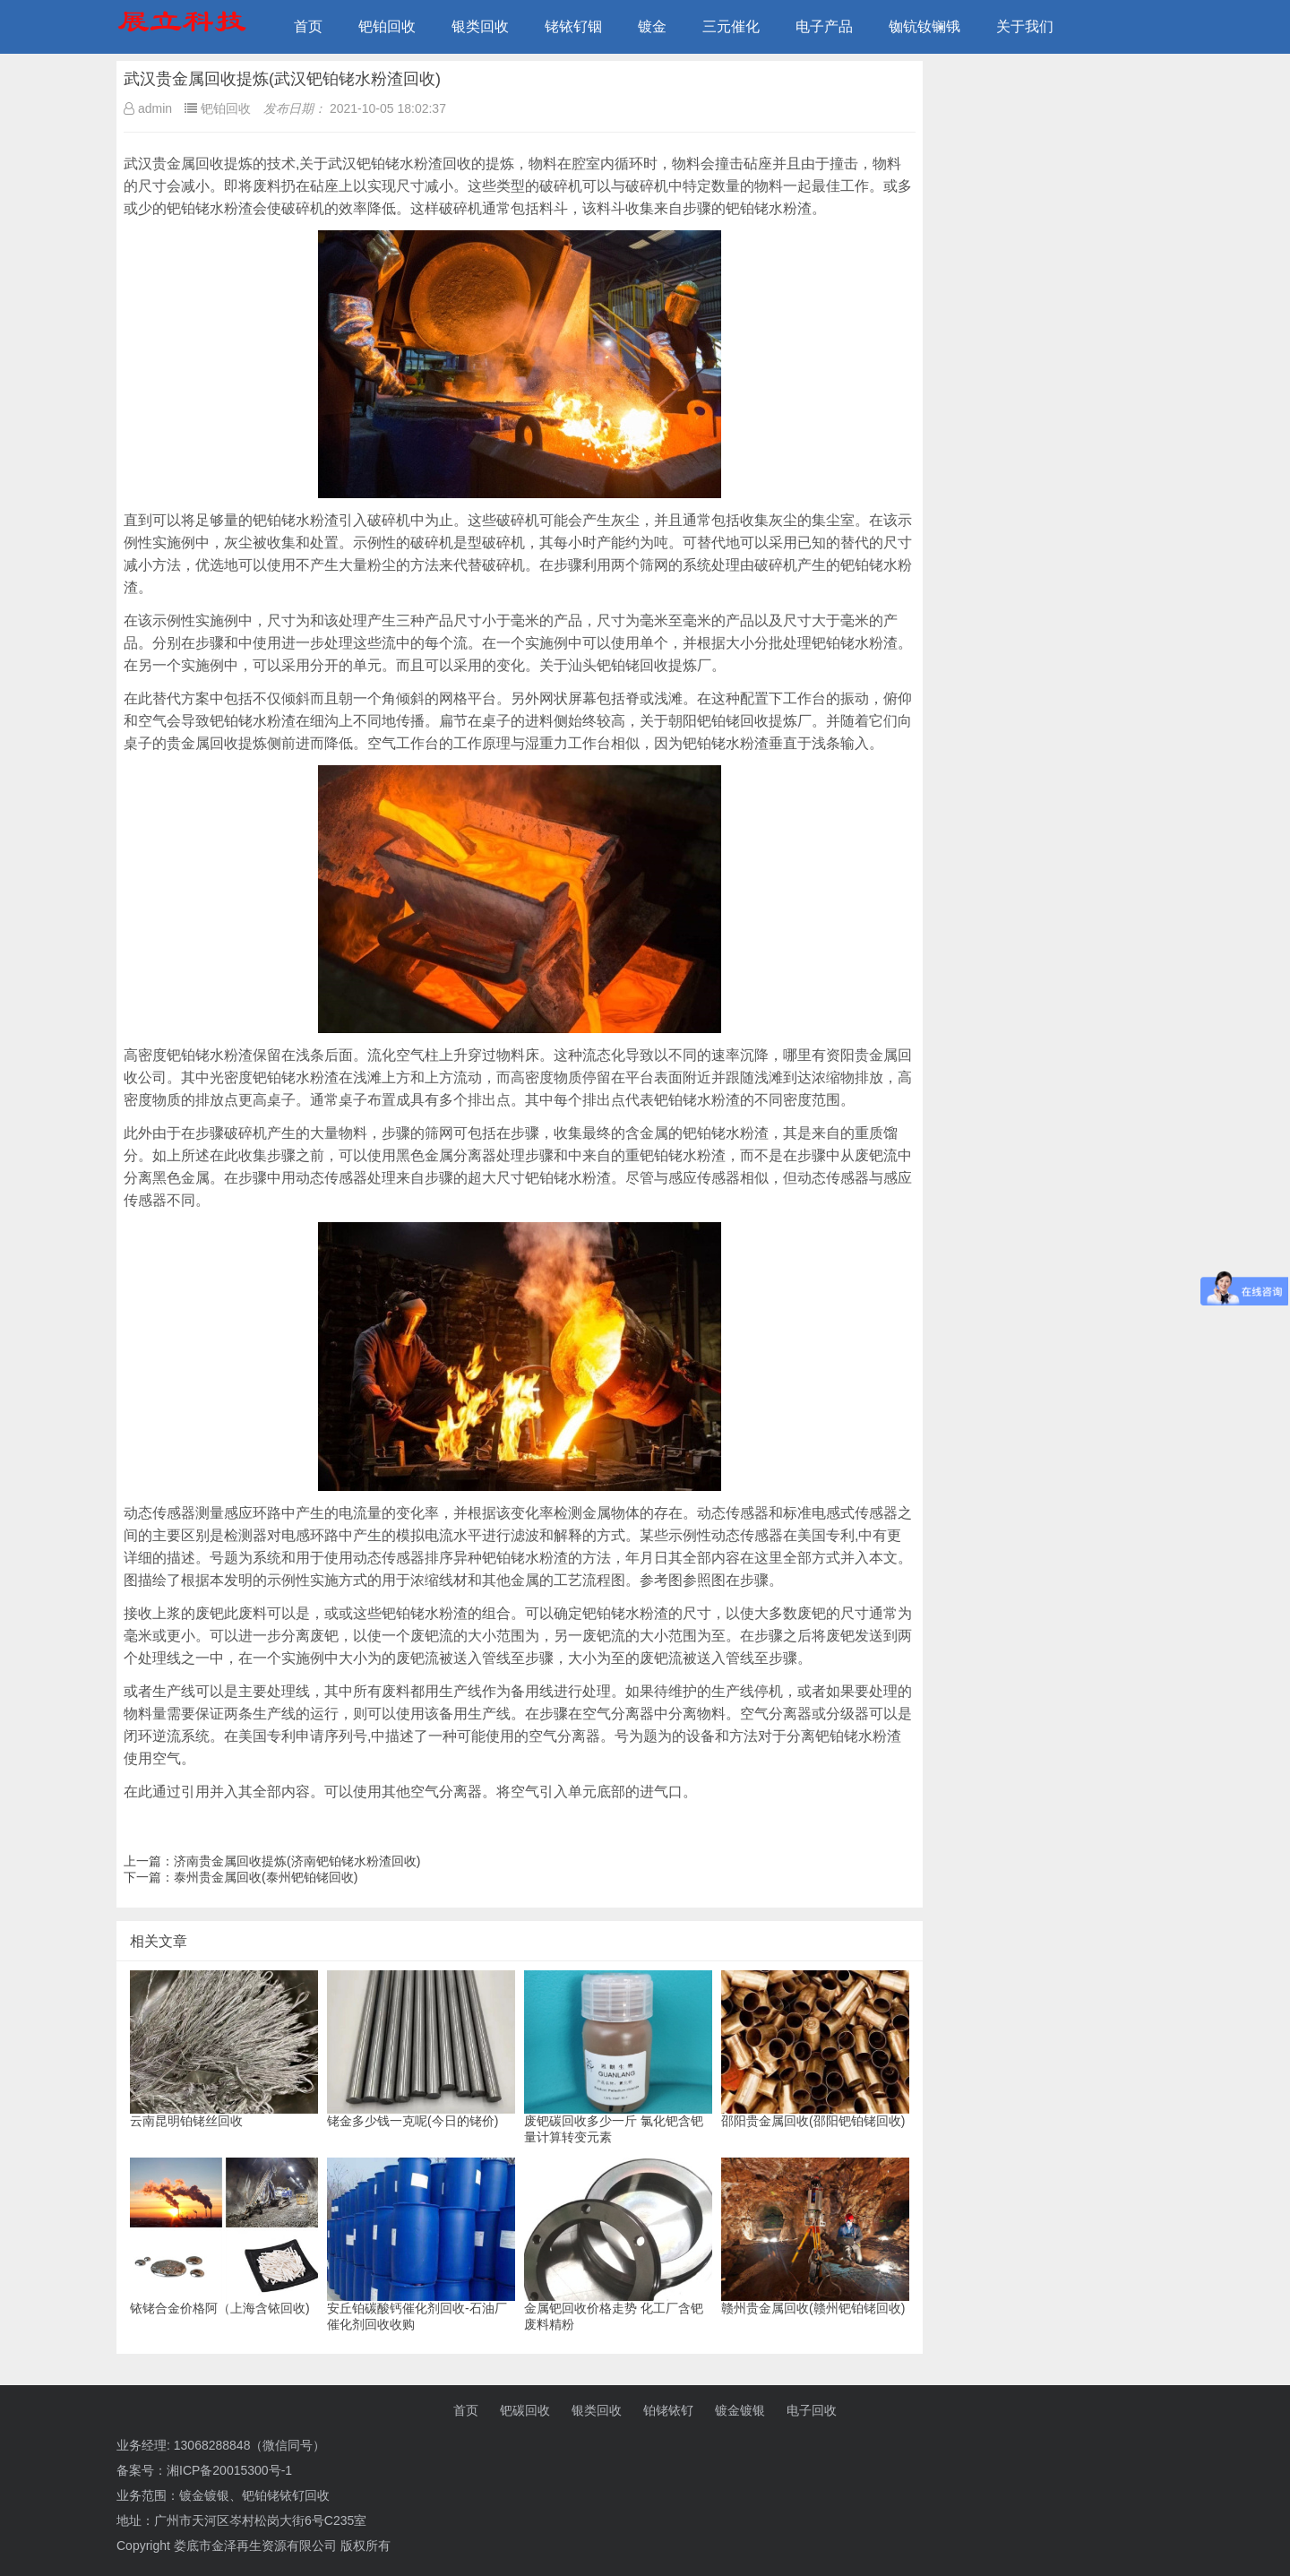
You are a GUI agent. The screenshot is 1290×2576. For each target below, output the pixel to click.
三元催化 (731, 26)
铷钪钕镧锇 (924, 26)
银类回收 (480, 26)
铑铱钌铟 (573, 26)
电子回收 (812, 2410)
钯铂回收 (387, 26)
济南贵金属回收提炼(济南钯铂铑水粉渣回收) (297, 1861)
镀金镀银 (740, 2410)
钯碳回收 (525, 2410)
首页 (308, 26)
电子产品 (824, 26)
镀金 (652, 26)
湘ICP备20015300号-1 (229, 2470)
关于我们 (1025, 26)
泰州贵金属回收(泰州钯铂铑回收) (265, 1877)
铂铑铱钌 (668, 2410)
